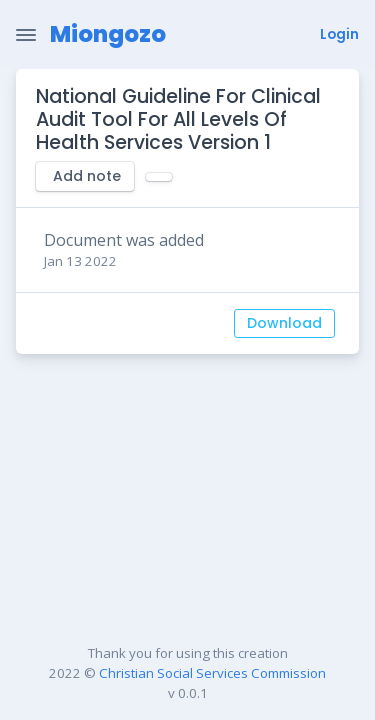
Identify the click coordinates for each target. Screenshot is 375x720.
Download (284, 323)
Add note (87, 176)
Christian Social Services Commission (212, 673)
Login (339, 34)
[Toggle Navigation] (26, 35)
